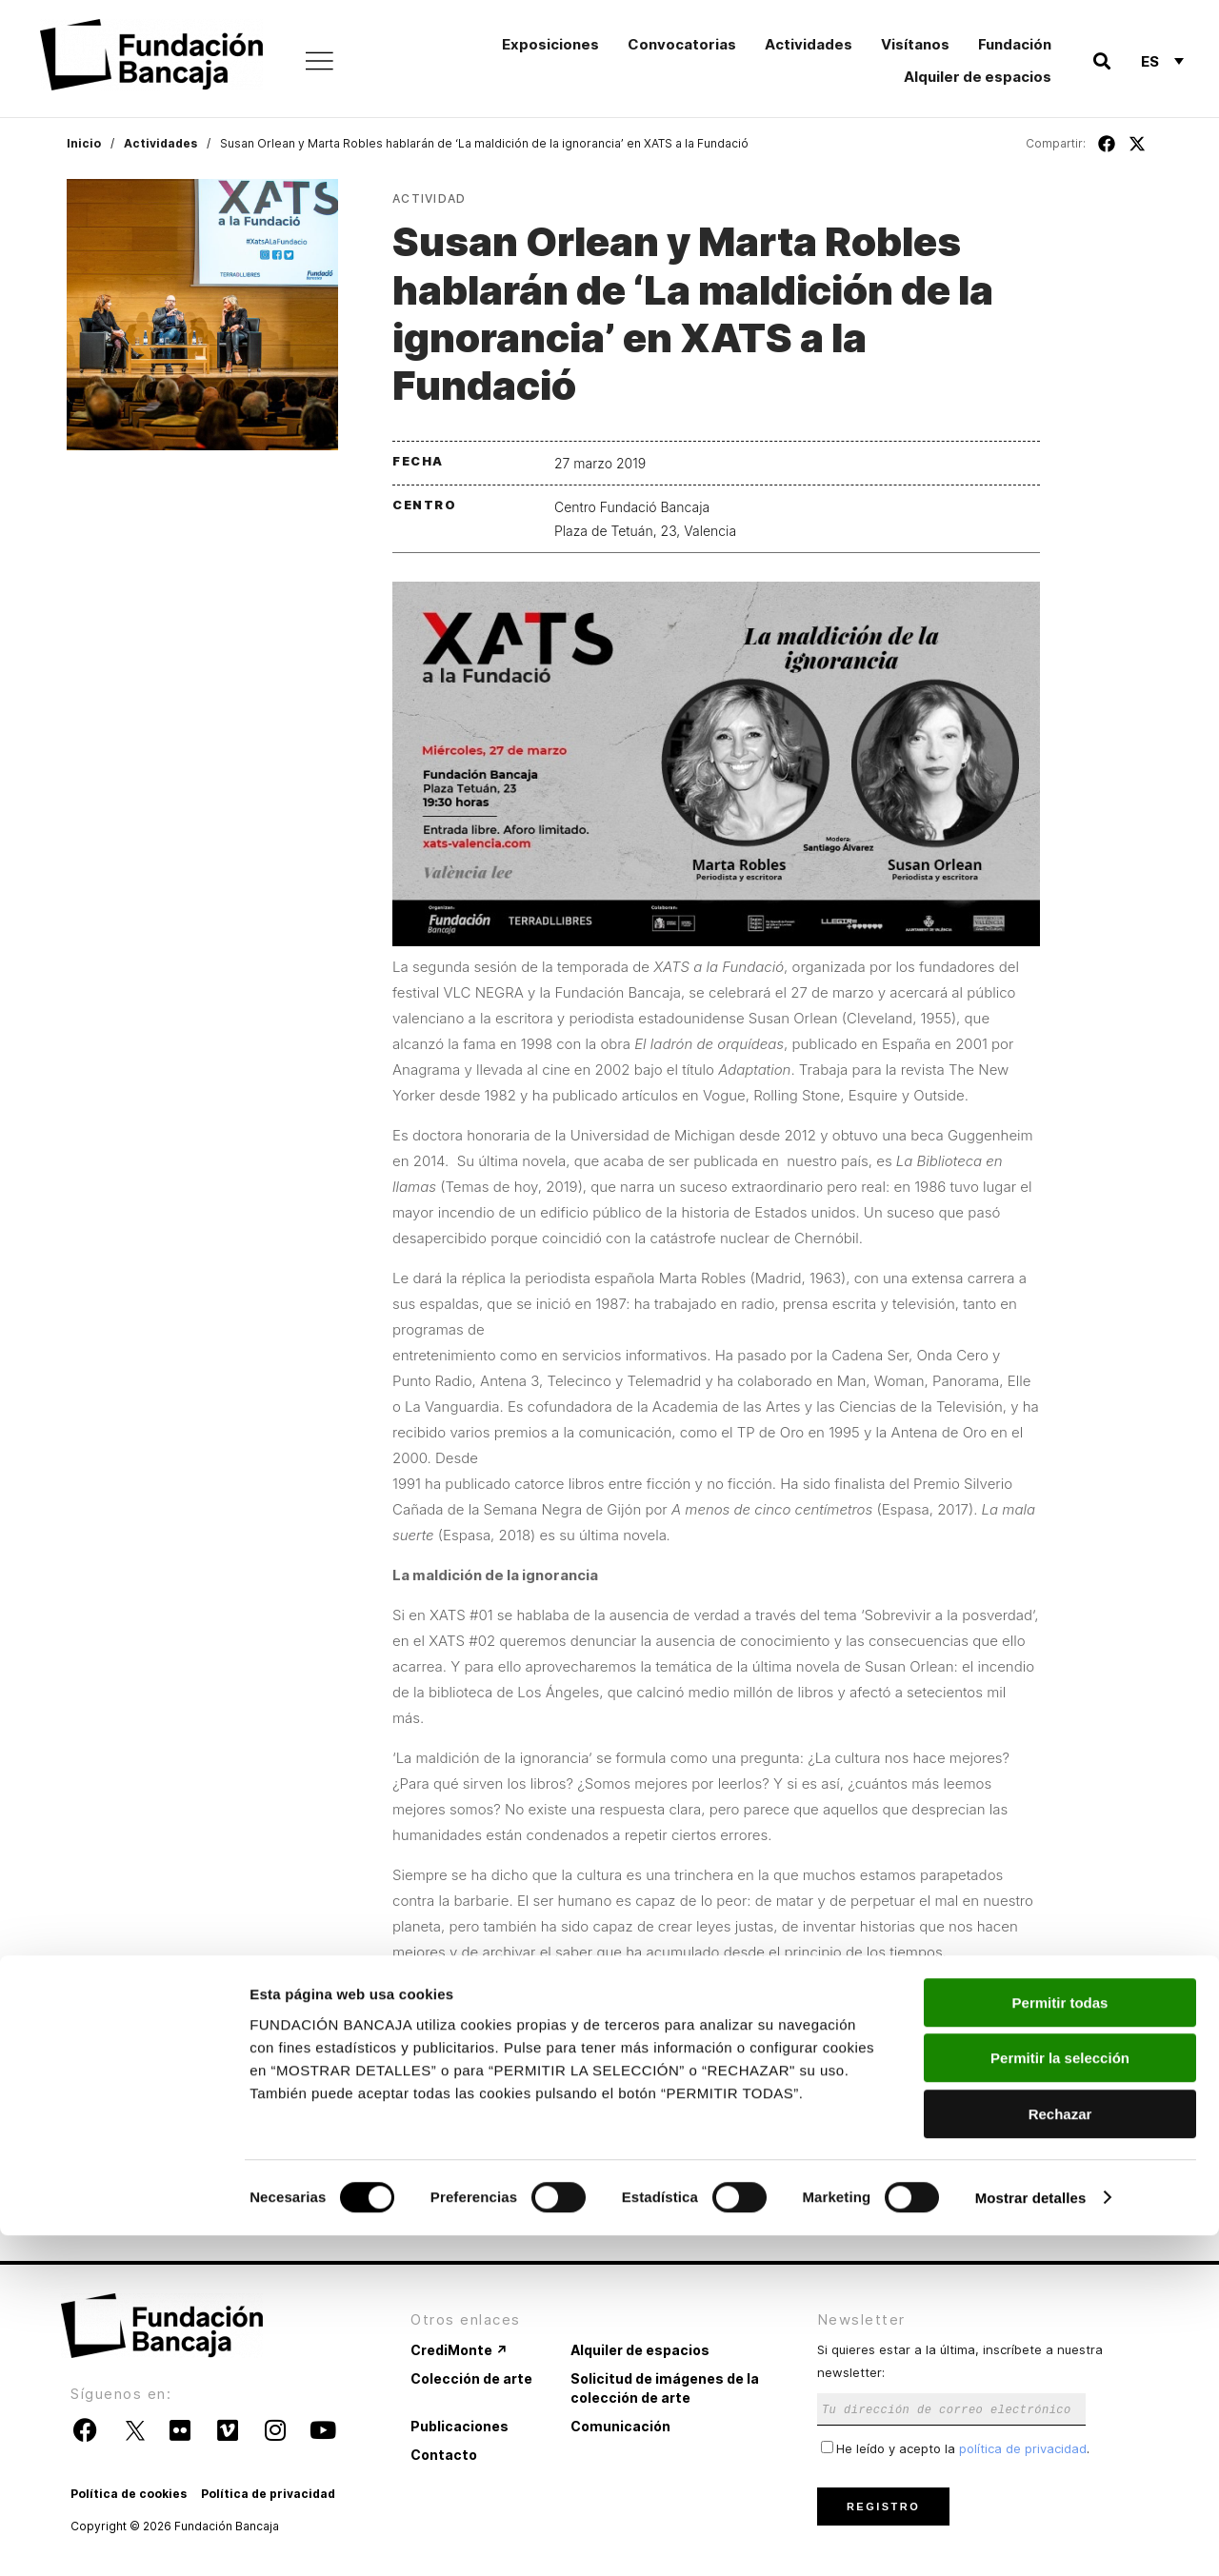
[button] (1101, 61)
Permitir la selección (1059, 2399)
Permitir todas (1060, 2343)
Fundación (1014, 44)
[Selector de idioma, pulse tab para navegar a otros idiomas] (1162, 61)
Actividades (808, 44)
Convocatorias (682, 44)
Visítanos (915, 44)
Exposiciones (550, 44)
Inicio (84, 143)
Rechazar (1060, 2455)
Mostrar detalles (1031, 2538)
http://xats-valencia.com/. (631, 2186)
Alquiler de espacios (977, 77)
